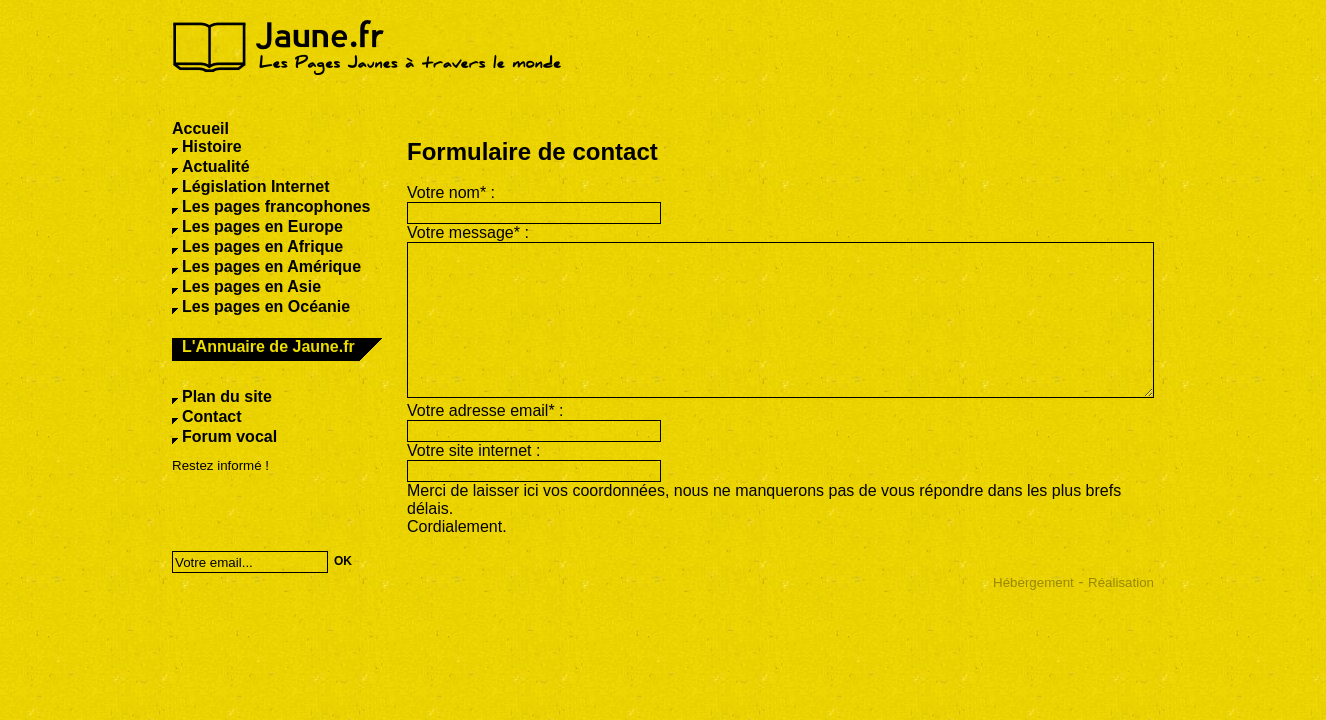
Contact (212, 416)
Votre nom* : (451, 192)
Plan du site (227, 396)
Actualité (216, 166)
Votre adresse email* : (485, 410)
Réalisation (1121, 582)
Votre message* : (468, 232)
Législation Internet (256, 186)
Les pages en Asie (251, 286)
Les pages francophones (276, 206)
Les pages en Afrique (262, 246)
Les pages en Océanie (266, 306)
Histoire (212, 146)
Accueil (200, 128)
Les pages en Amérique (271, 266)
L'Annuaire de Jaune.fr (268, 346)
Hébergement (1033, 582)
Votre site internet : (473, 450)
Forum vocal (229, 436)
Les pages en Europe (262, 226)
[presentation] (301, 506)
